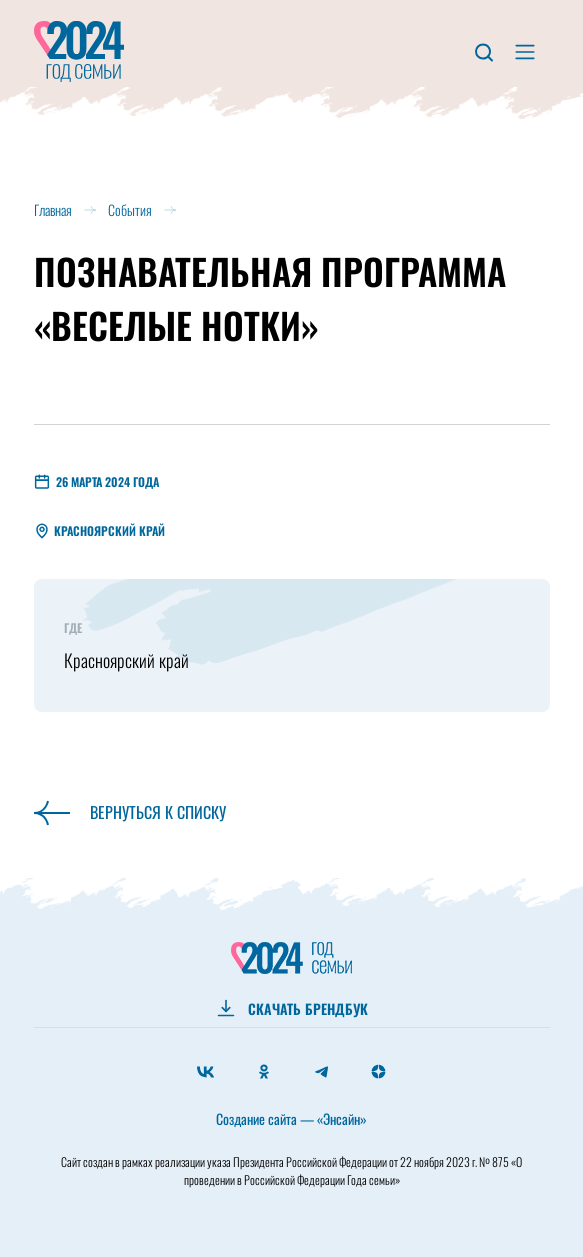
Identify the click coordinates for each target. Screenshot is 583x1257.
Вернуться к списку (130, 812)
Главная (53, 209)
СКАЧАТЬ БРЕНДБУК (308, 1008)
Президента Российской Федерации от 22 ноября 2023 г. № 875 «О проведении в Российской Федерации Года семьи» (353, 1170)
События (130, 209)
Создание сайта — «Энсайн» (291, 1118)
